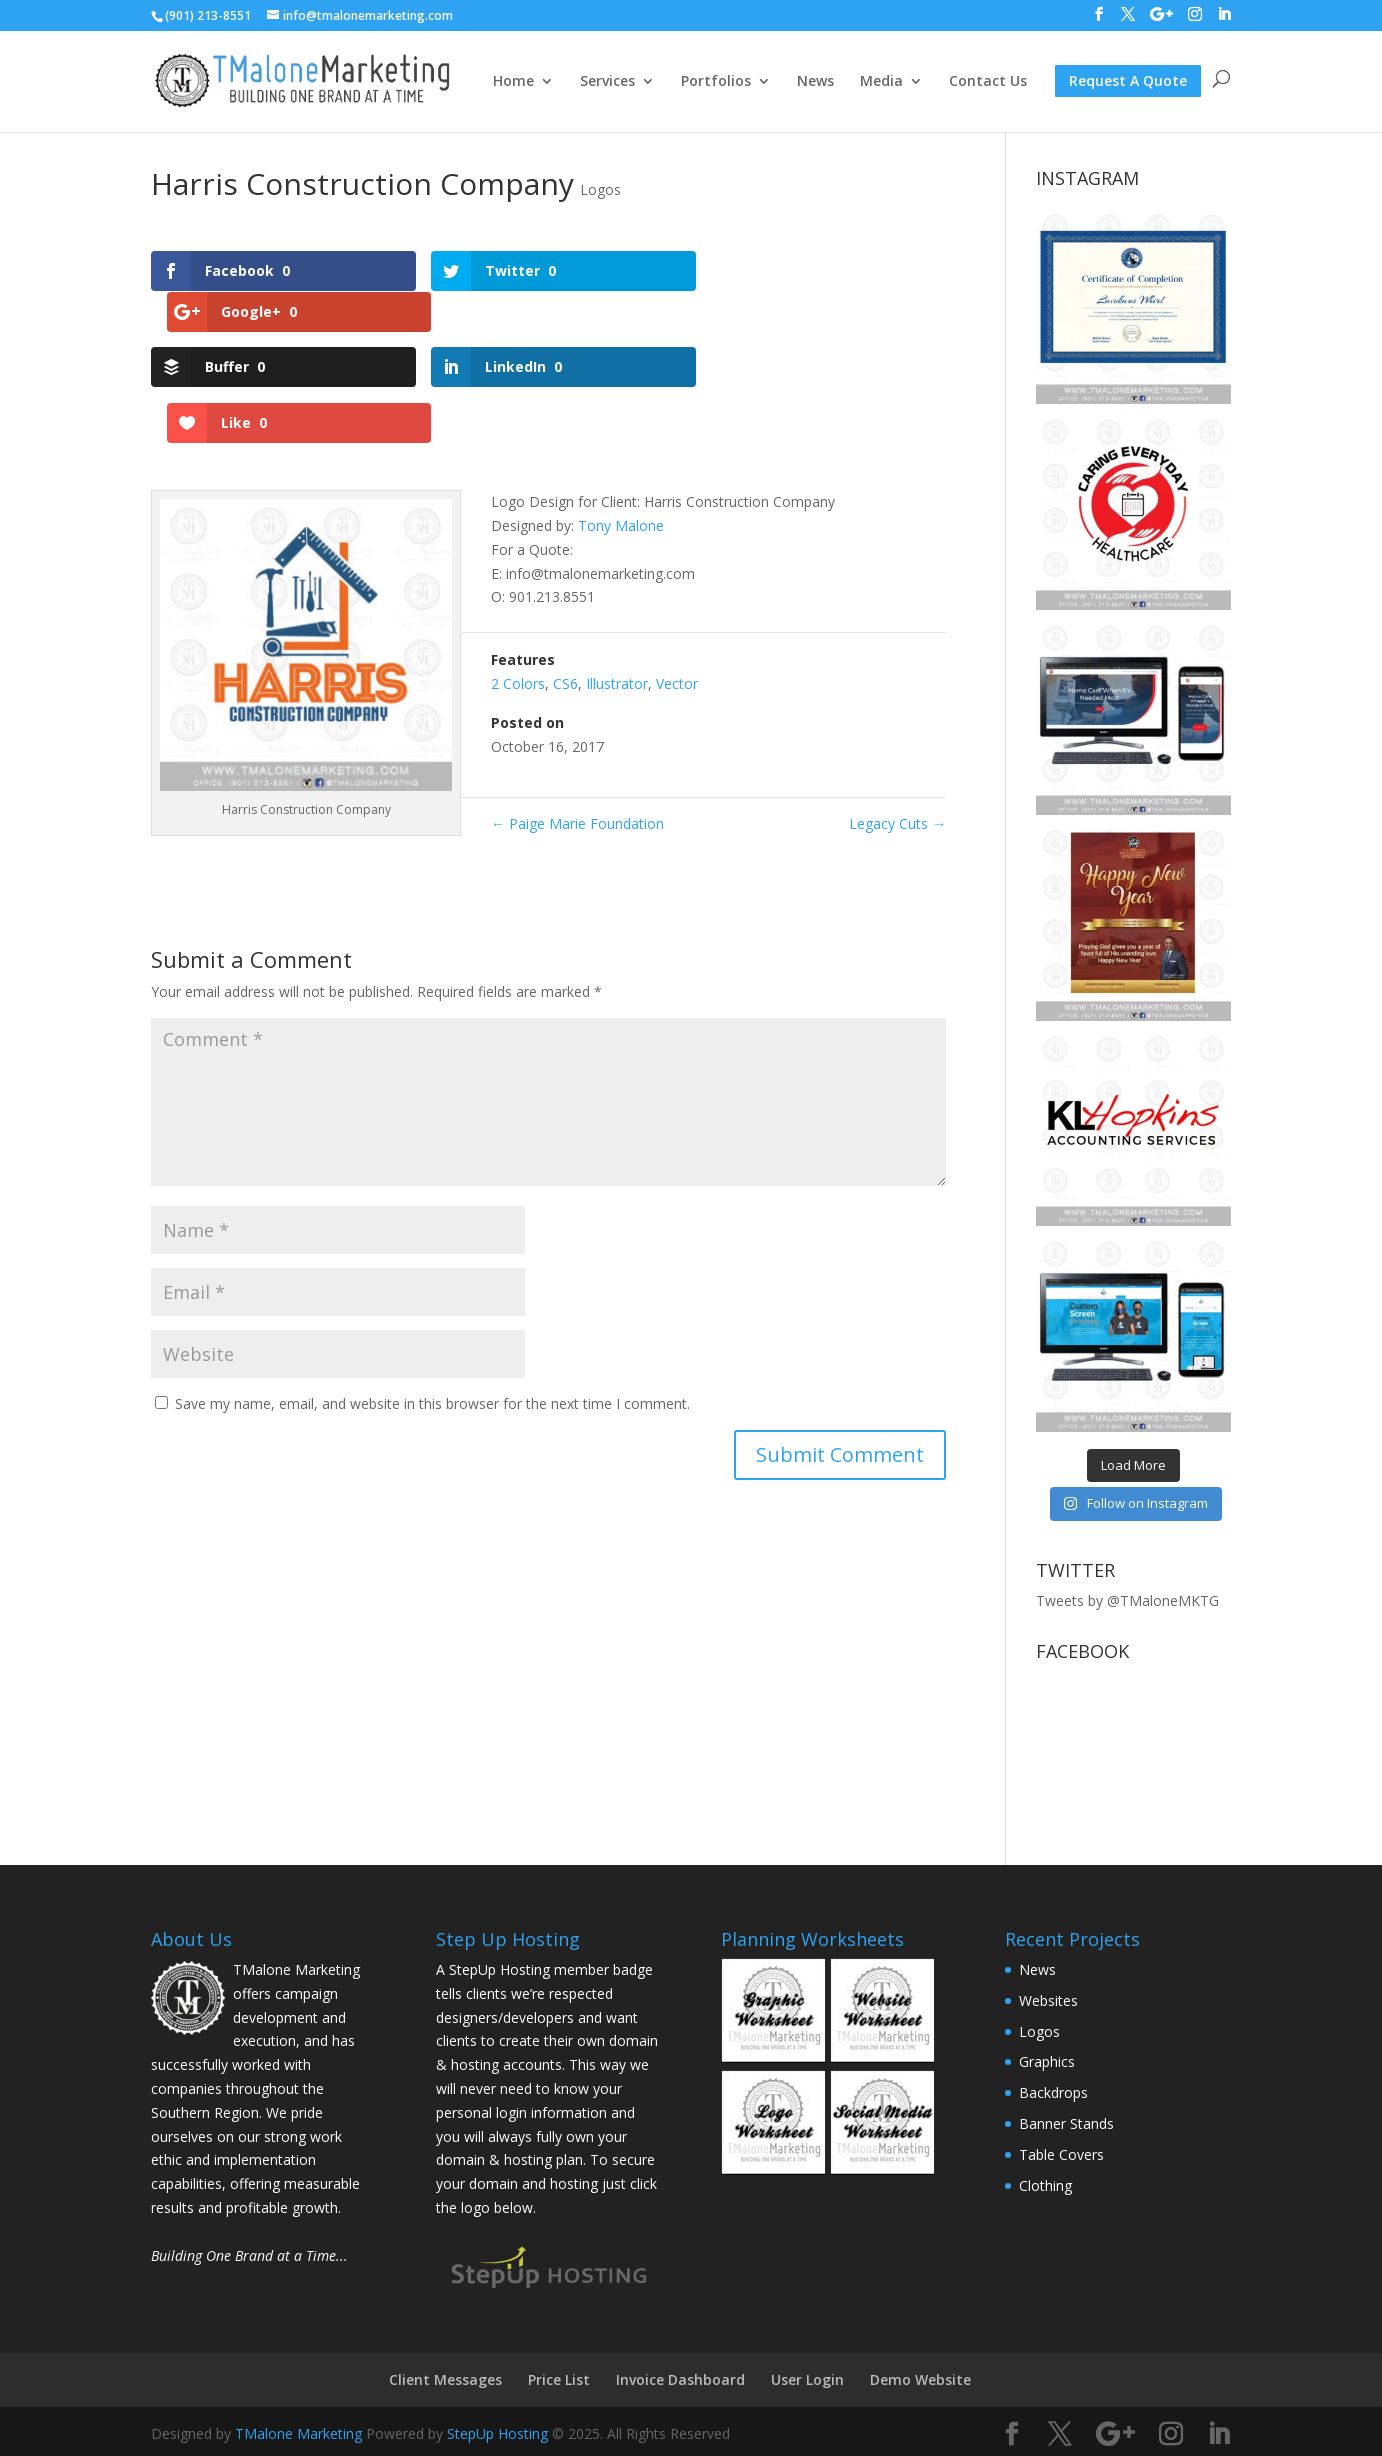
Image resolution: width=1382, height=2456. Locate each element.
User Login (807, 2379)
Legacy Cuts (897, 727)
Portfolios (716, 82)
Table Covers (1061, 2154)
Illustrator (617, 586)
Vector (677, 586)
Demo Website (920, 2379)
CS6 (565, 586)
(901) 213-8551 (208, 15)
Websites (1048, 2000)
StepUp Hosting (497, 2433)
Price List (559, 2379)
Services (607, 82)
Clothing (1045, 2185)
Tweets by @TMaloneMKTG (1127, 1600)
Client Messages (445, 2379)
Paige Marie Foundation (577, 727)
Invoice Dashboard (680, 2379)
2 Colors (518, 586)
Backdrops (1053, 2092)
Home (513, 82)
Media (881, 82)
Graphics (1047, 2061)
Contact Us (988, 82)
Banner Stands (1066, 2123)
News (815, 82)
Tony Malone (621, 428)
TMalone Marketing (298, 2433)
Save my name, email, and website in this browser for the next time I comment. (432, 1307)
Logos (600, 189)
